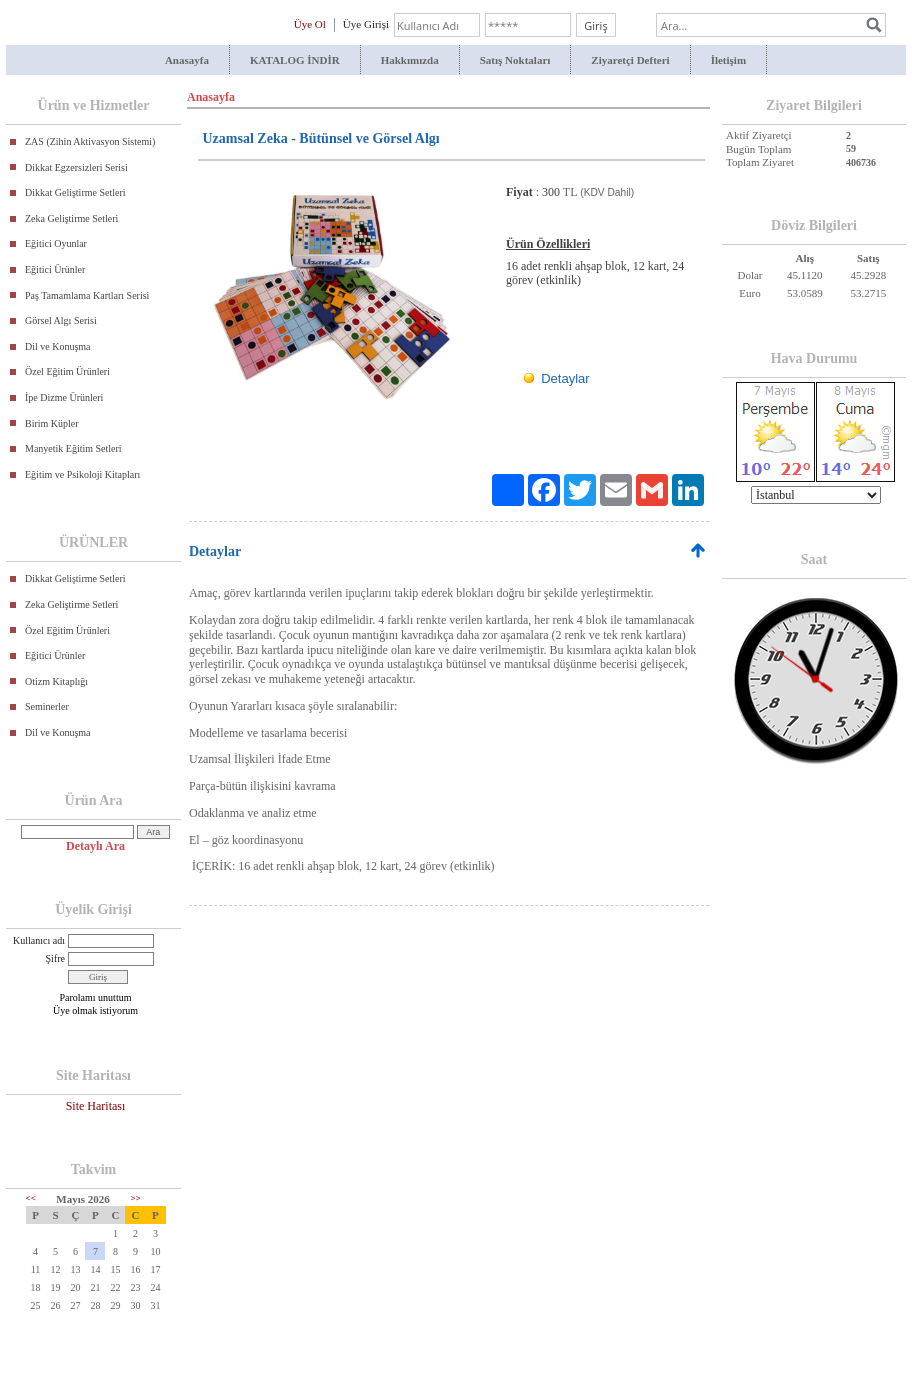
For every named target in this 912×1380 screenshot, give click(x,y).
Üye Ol (310, 24)
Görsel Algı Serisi (61, 320)
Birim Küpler (52, 423)
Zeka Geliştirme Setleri (71, 218)
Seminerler (47, 706)
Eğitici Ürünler (55, 269)
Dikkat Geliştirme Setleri (75, 192)
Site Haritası (96, 1106)
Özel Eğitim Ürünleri (67, 371)
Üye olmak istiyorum (95, 1010)
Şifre (55, 958)
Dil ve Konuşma (58, 346)
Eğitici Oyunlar (56, 243)
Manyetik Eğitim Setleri (73, 448)
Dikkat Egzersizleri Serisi (76, 167)
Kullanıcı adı (39, 940)
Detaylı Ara (95, 846)
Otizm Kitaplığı (56, 681)
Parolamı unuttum (96, 997)
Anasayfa (187, 60)
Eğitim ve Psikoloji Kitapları (82, 474)
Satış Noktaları (515, 60)
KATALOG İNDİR (295, 60)
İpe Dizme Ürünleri (64, 397)
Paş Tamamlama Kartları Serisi (87, 295)
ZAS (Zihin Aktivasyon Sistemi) (90, 141)
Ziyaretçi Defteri (630, 60)
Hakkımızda (410, 60)
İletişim (728, 60)
